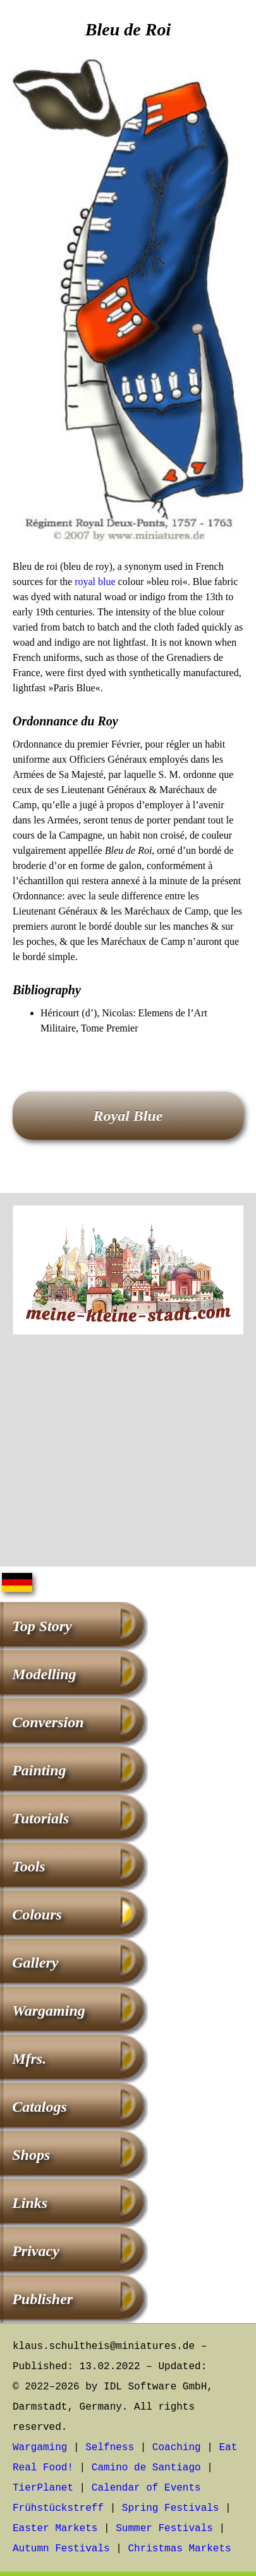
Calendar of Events (146, 2488)
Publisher (42, 2299)
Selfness (109, 2447)
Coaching (176, 2447)
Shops (31, 2155)
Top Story (41, 1626)
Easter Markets (55, 2528)
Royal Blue (127, 1115)
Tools (28, 1866)
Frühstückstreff (58, 2508)
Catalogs (39, 2106)
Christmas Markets (179, 2548)
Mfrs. (29, 2058)
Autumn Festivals (61, 2548)
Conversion (47, 1722)
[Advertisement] (128, 1452)
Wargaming (48, 2010)
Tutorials (40, 1818)
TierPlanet (43, 2488)
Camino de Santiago (146, 2468)
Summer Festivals (164, 2528)
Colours (37, 1914)
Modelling (44, 1674)
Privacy (35, 2251)
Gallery (35, 1962)
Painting (39, 1770)
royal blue (95, 581)
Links (29, 2203)
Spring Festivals (170, 2508)
